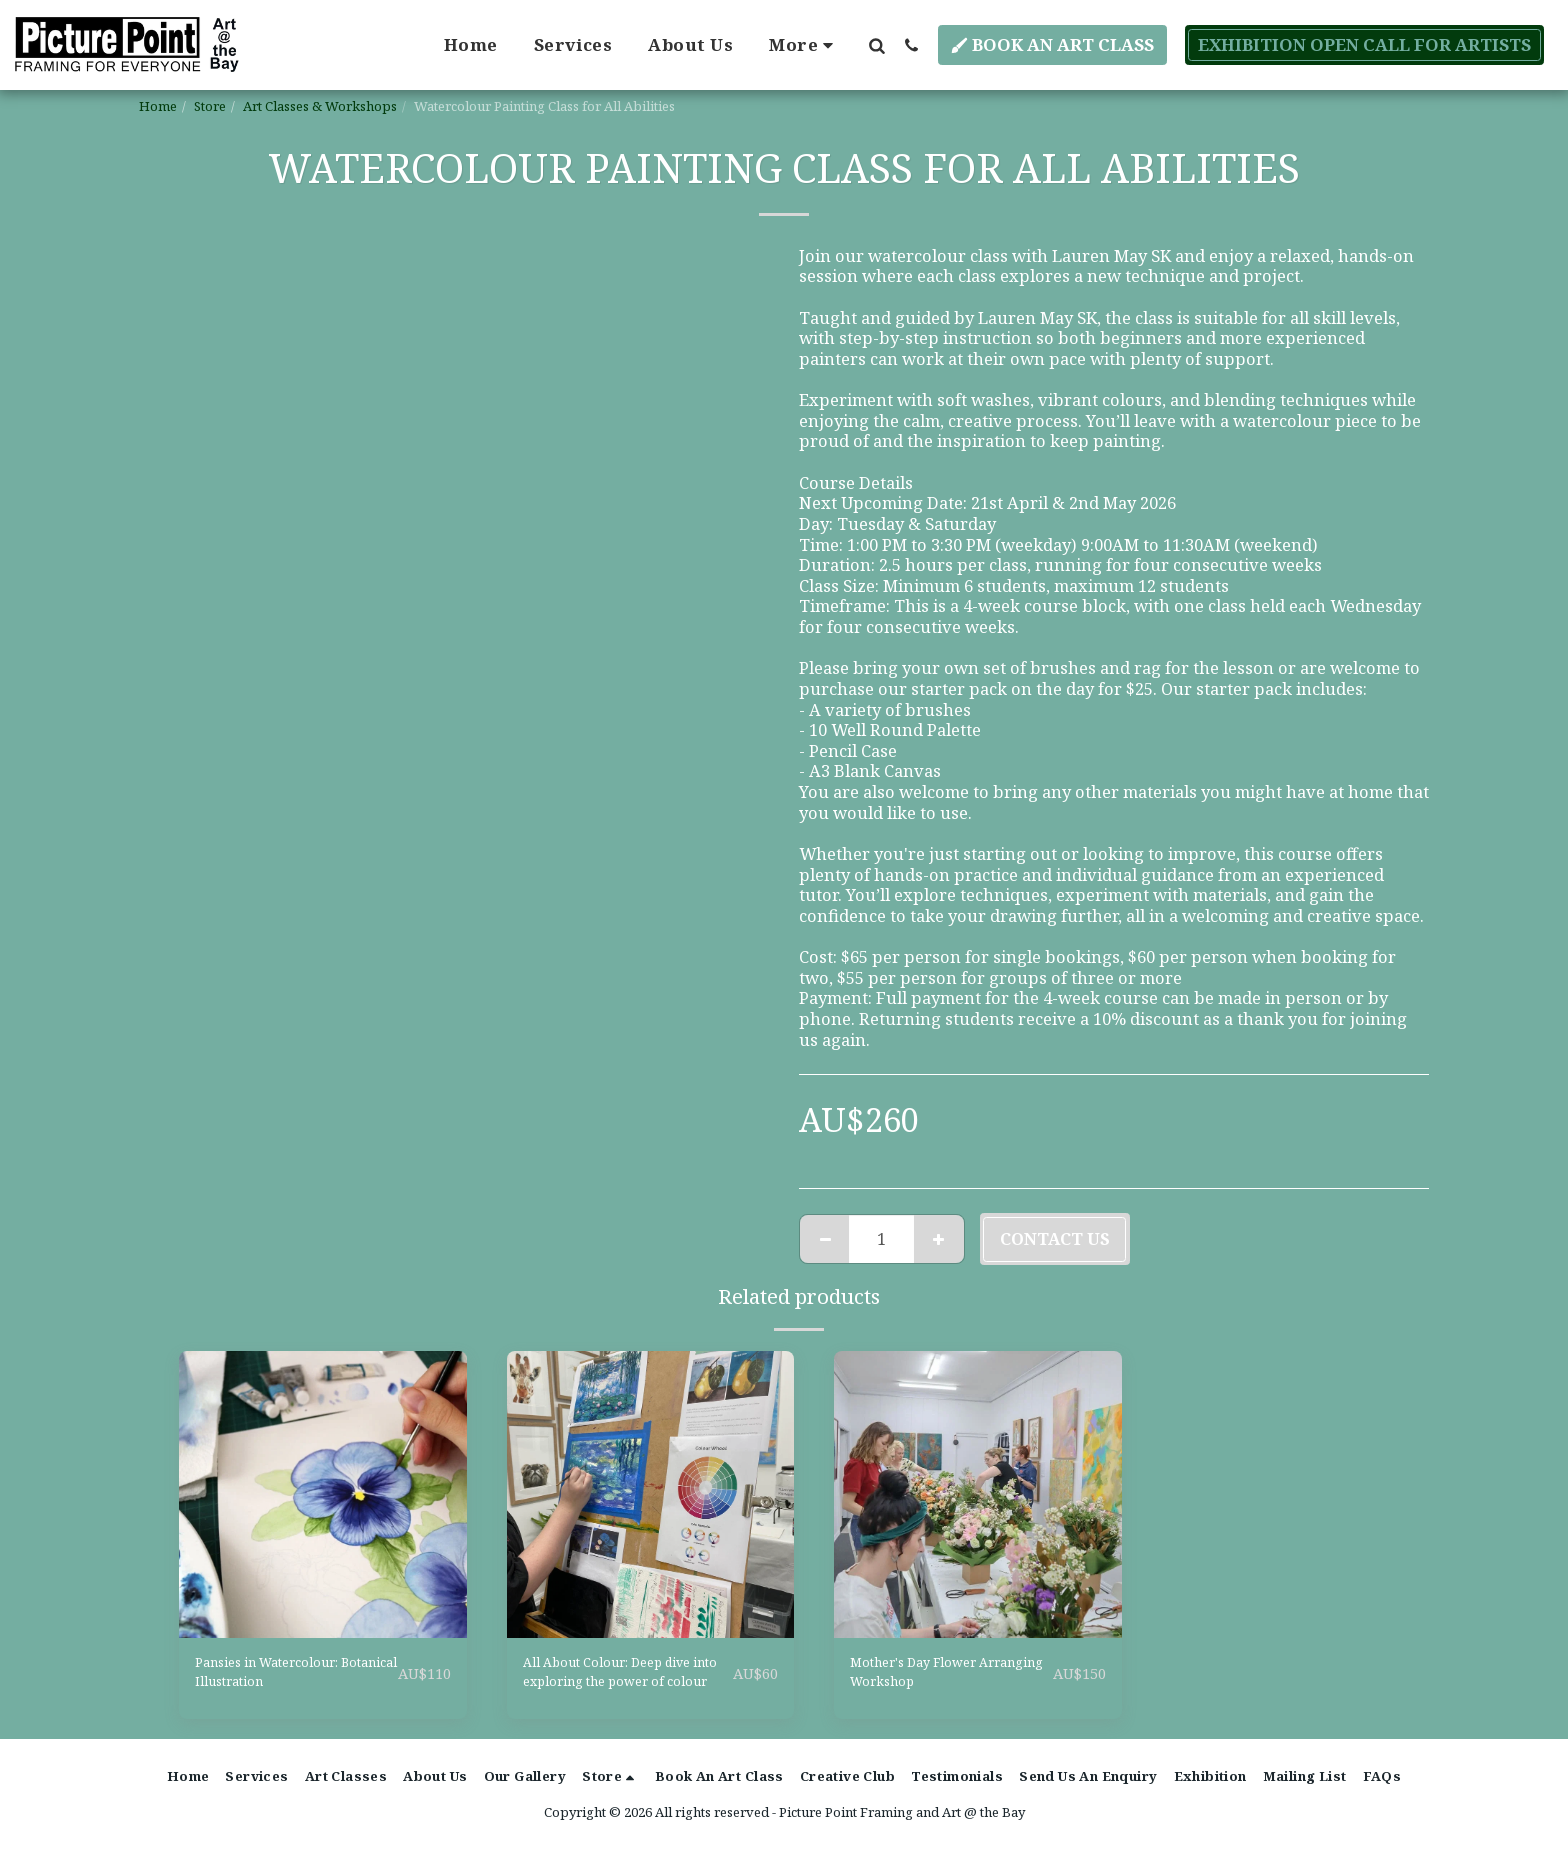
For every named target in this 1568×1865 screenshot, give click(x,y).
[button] (876, 45)
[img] (323, 1495)
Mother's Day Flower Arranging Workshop (936, 1678)
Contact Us (1055, 1238)
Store (210, 106)
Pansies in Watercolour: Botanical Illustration (289, 1678)
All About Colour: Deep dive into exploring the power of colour (614, 1679)
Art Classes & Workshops (320, 106)
